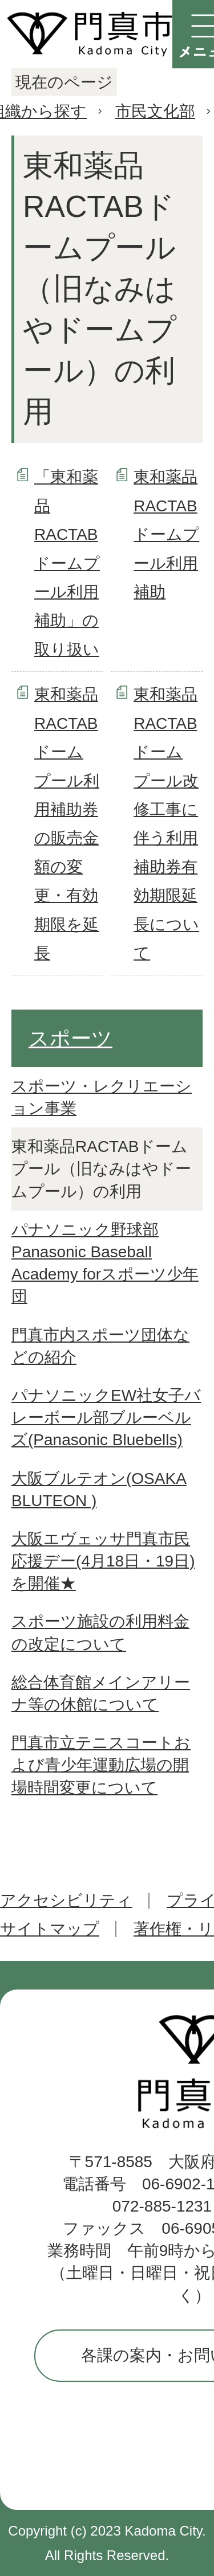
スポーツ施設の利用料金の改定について (100, 1632)
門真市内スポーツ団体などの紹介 (100, 1346)
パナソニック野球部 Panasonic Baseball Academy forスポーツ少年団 (105, 1263)
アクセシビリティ (66, 1900)
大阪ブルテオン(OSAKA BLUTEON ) (99, 1489)
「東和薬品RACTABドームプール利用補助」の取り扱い (67, 563)
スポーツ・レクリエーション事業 (101, 1097)
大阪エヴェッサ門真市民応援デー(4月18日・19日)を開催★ (103, 1561)
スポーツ (70, 1038)
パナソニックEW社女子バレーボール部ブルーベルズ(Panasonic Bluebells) (106, 1418)
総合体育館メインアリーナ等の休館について (100, 1693)
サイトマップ (49, 1929)
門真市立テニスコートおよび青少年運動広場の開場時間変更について (101, 1765)
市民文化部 (155, 111)
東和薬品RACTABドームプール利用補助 (166, 534)
